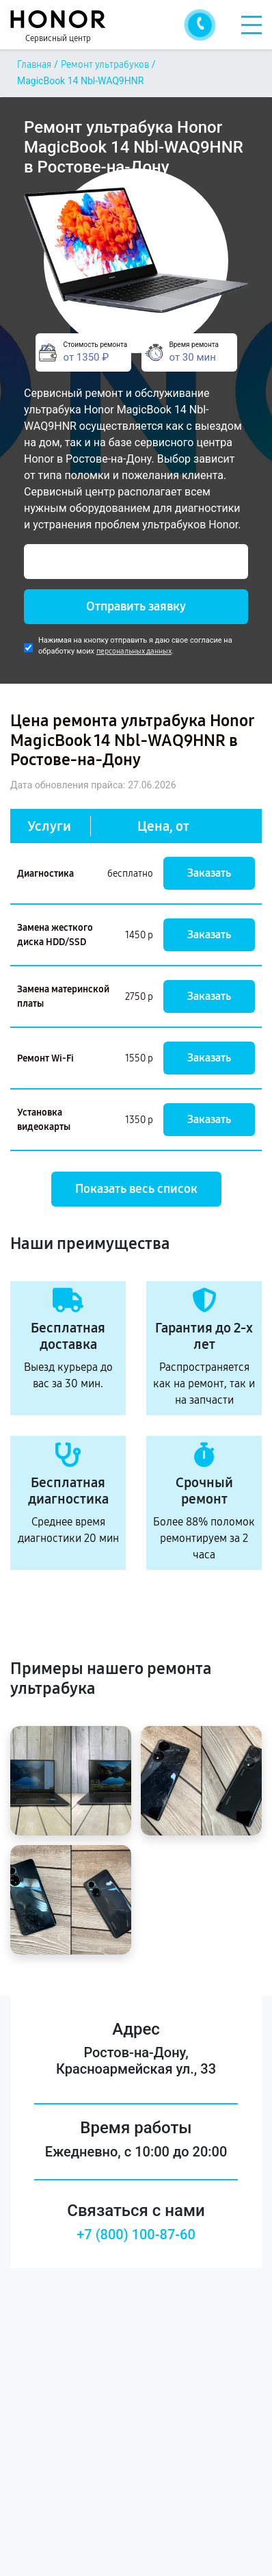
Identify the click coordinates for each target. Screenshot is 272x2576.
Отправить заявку (136, 606)
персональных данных (134, 651)
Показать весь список (136, 1188)
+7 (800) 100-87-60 (136, 2234)
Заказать (209, 872)
